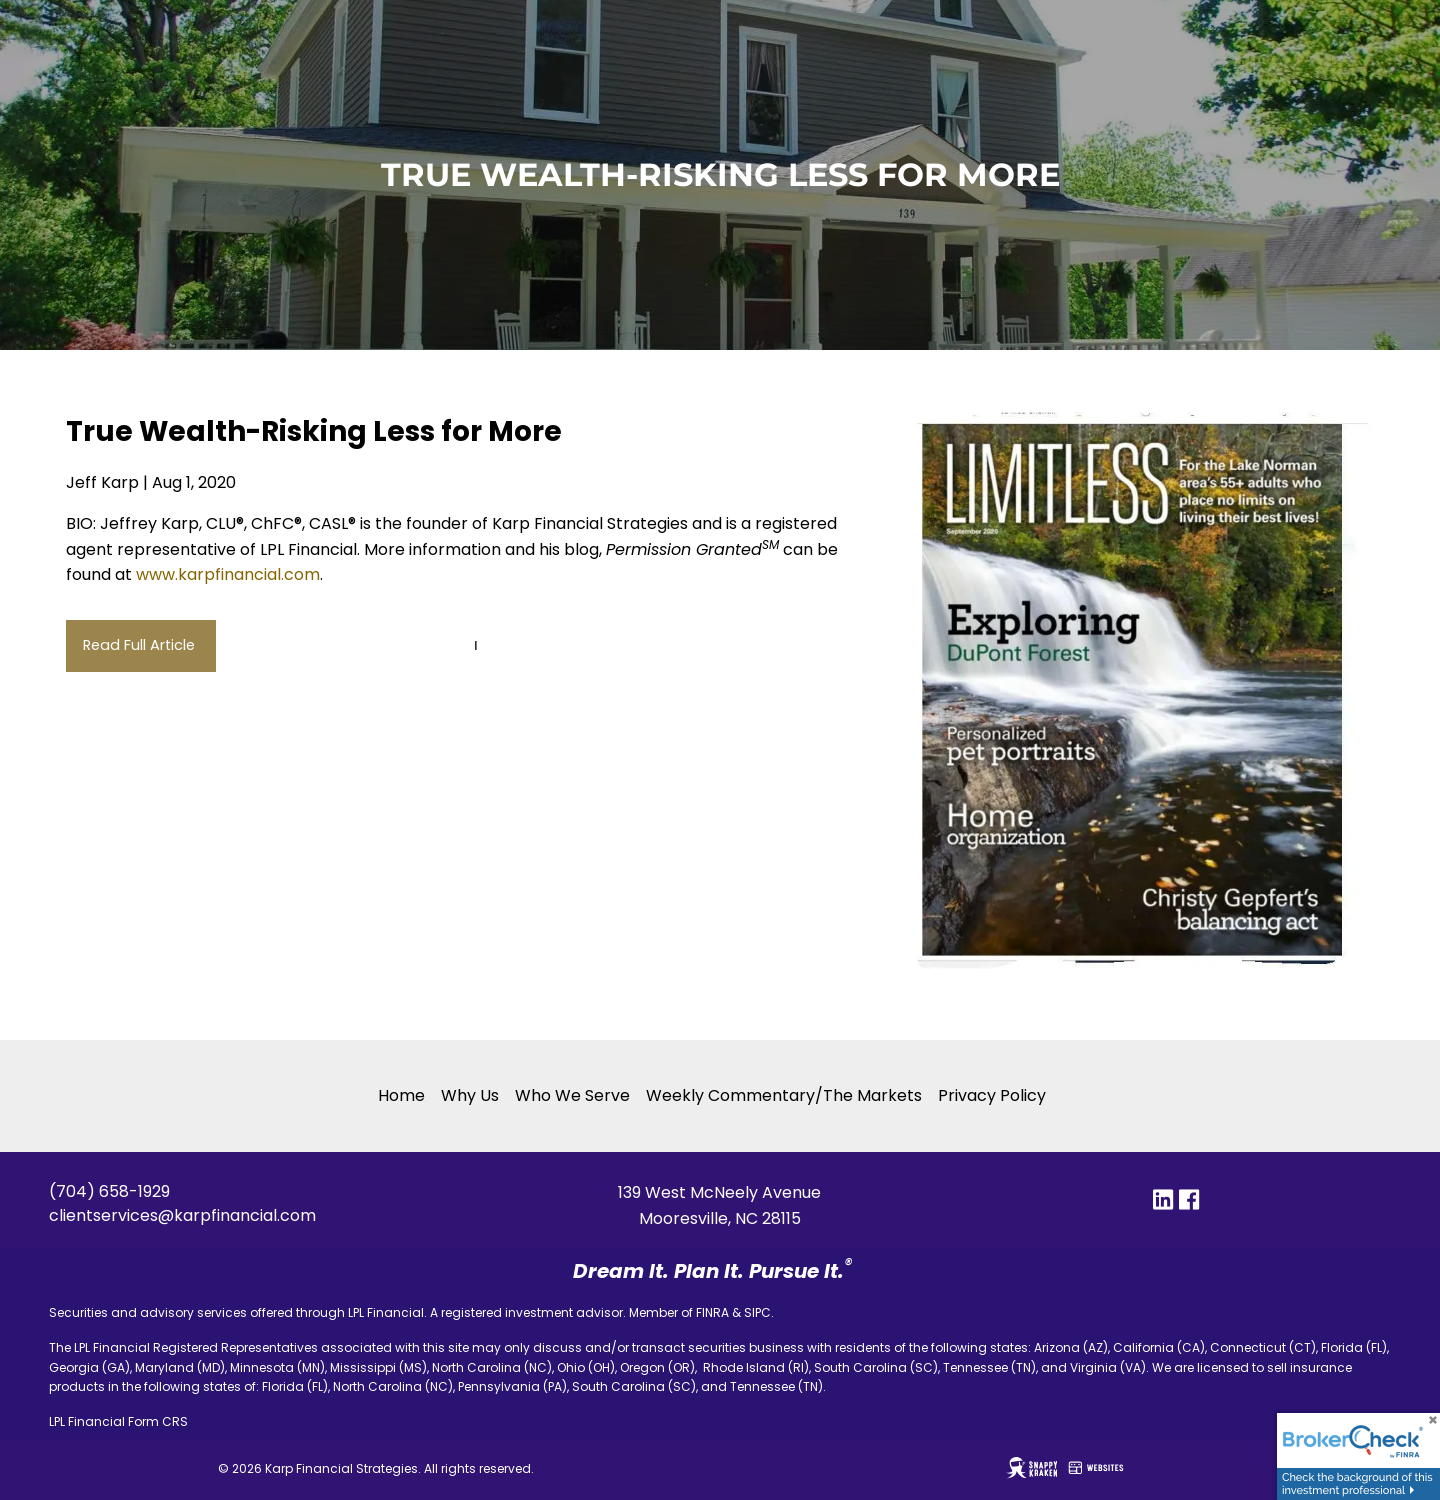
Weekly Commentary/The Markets (784, 1095)
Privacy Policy (992, 1095)
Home (401, 1095)
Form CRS (158, 1421)
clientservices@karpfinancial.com (182, 1215)
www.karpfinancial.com (228, 574)
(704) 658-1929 (109, 1191)
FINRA (712, 1312)
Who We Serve (572, 1095)
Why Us (470, 1095)
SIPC (757, 1312)
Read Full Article (141, 645)
